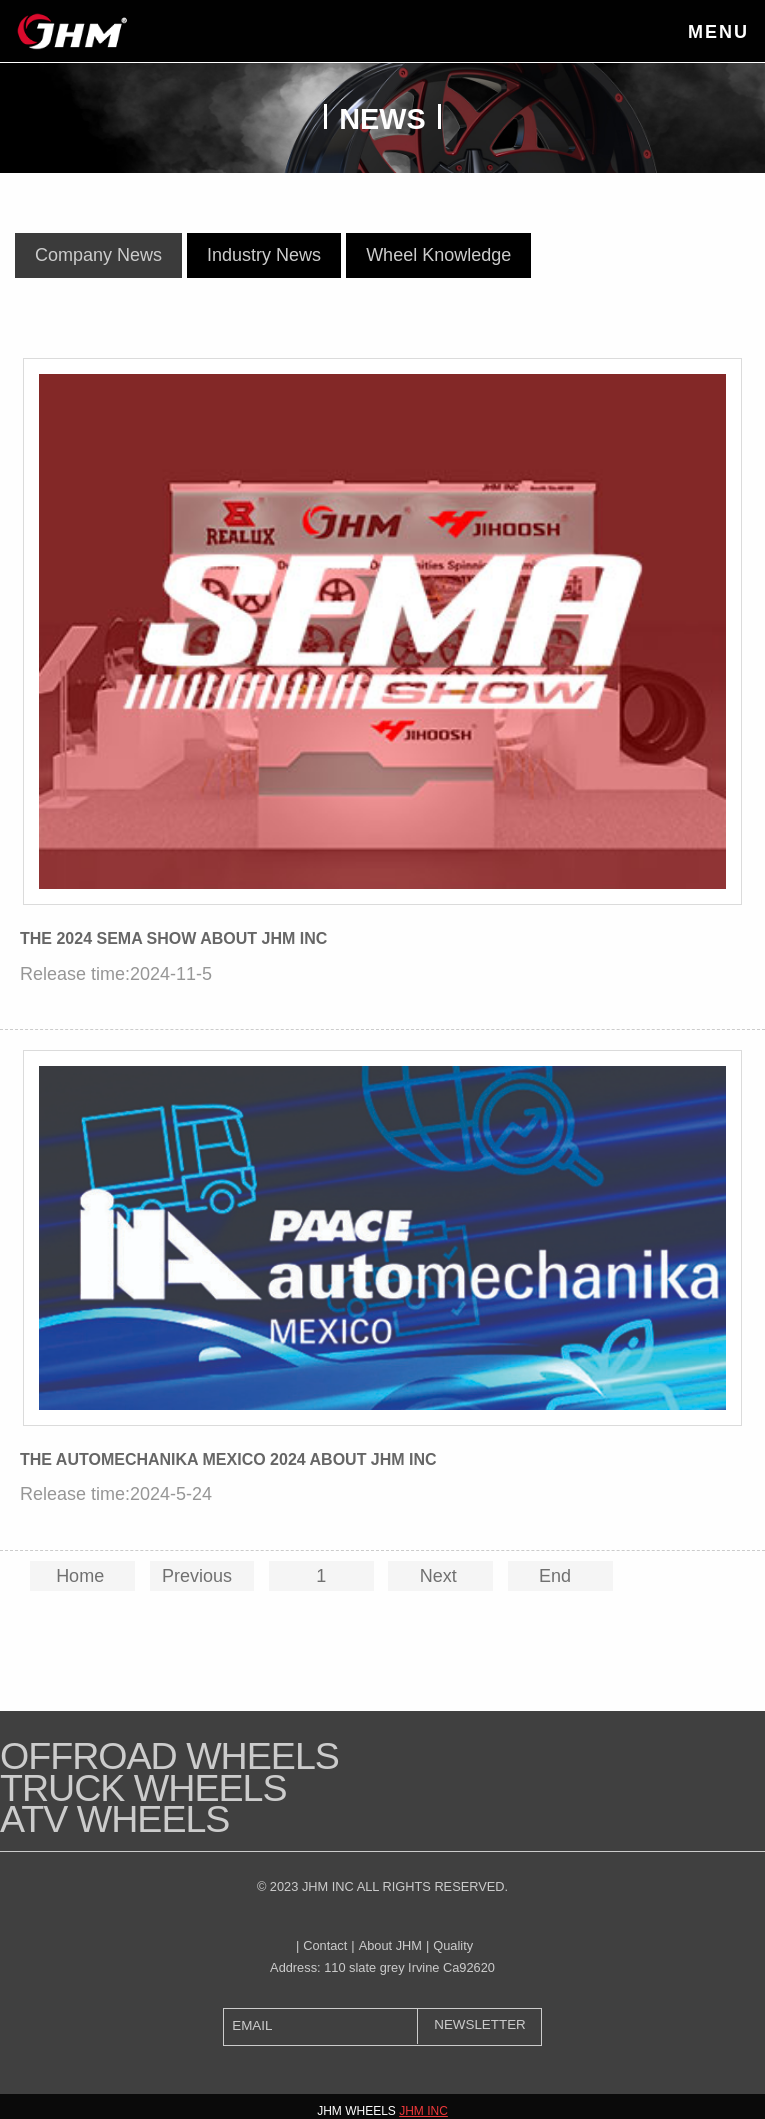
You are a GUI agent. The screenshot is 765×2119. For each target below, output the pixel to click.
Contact (325, 1945)
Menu (718, 31)
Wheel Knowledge (438, 255)
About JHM (390, 1945)
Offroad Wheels (169, 1756)
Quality (453, 1945)
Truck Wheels (143, 1788)
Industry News (264, 255)
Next (441, 1576)
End (560, 1576)
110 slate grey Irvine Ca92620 (409, 1967)
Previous (202, 1576)
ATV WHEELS (114, 1819)
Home (82, 1576)
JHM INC (423, 2111)
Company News (98, 255)
